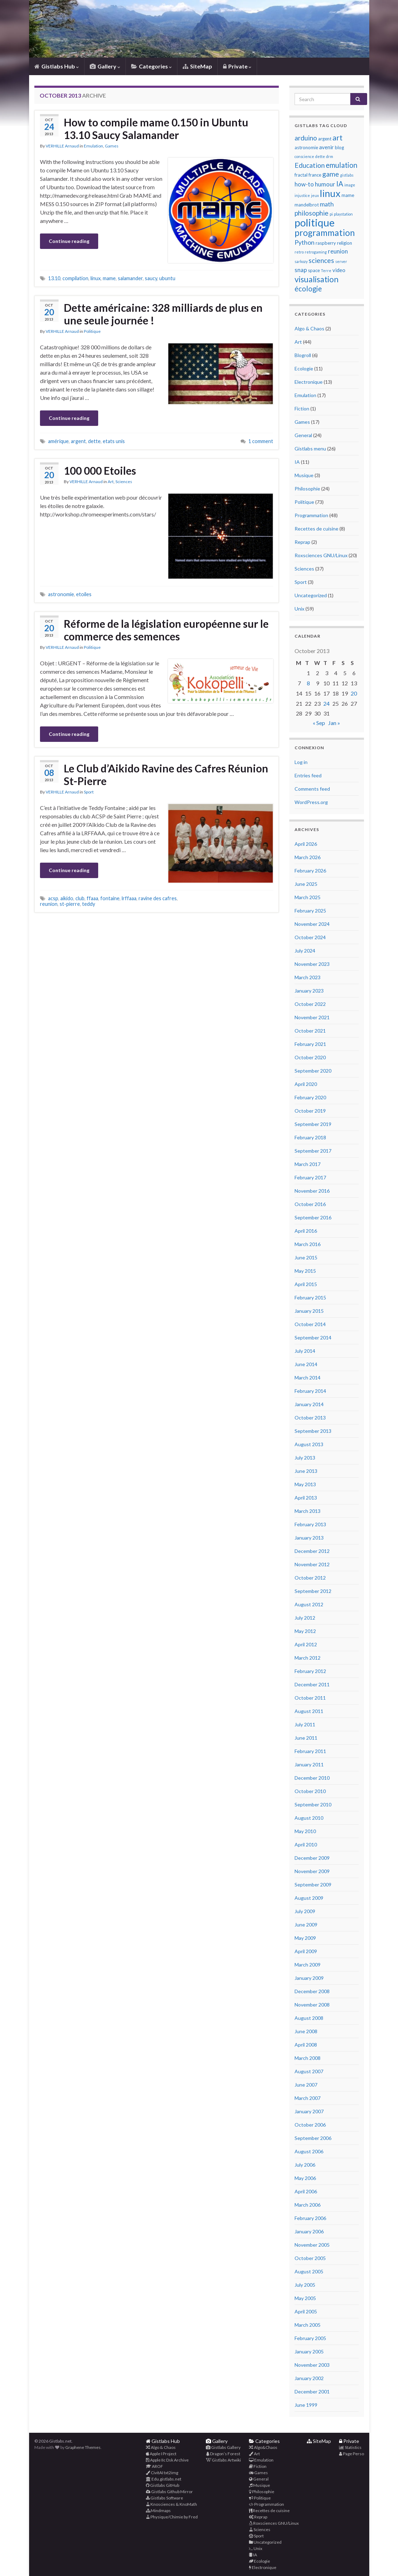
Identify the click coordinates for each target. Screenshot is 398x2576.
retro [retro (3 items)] (299, 252)
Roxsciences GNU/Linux (321, 555)
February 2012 (310, 1671)
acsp (53, 898)
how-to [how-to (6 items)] (304, 184)
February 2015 (310, 1297)
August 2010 (309, 1818)
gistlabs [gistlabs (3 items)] (346, 175)
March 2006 (308, 2205)
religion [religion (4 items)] (344, 243)
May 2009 (305, 1938)
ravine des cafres (158, 898)
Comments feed (312, 789)
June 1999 (306, 2405)
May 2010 (305, 1831)
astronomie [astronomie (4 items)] (306, 147)
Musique (304, 475)
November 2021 (312, 1017)
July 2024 (305, 951)
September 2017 (313, 1151)
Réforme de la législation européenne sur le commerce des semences (166, 630)
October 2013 (310, 1418)
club (80, 898)
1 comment (260, 441)
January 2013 (309, 1538)
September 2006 (313, 2138)
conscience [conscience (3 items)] (304, 156)
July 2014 (305, 1351)
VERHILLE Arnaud (62, 146)
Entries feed (308, 775)
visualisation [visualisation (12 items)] (316, 279)
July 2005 (305, 2285)
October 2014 (310, 1324)
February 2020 (310, 1097)
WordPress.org (311, 802)
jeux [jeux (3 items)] (315, 195)
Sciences (123, 481)
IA (297, 462)
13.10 (54, 278)
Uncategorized (311, 595)
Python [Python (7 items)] (305, 242)
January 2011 (309, 1764)
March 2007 (308, 2098)
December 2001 (312, 2391)
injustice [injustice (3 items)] (302, 195)
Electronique (309, 382)
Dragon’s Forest (223, 2453)
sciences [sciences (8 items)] (321, 260)
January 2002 (309, 2378)
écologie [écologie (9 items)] (308, 288)
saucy (151, 278)
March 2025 (308, 897)
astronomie (61, 594)
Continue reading (69, 241)
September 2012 (313, 1591)
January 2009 (309, 1978)
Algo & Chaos (309, 328)
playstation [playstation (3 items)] (343, 214)
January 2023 (309, 991)
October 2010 (310, 1791)
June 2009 (306, 1925)
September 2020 (313, 1071)
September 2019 (313, 1124)
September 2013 (313, 1431)
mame (109, 278)
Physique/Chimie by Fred (172, 2516)
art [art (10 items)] (337, 137)
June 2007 (306, 2085)
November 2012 (312, 1564)
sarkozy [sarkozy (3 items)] (301, 261)
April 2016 (306, 1231)
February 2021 (310, 1044)
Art (111, 481)
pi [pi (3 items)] (331, 214)
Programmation (311, 515)
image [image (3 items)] (349, 185)
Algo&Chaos (263, 2447)
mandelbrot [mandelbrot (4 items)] (307, 204)
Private (237, 66)
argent (78, 441)
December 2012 (312, 1551)
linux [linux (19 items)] (330, 193)
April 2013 (306, 1498)
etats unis (114, 441)
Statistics (350, 2447)
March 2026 (308, 857)
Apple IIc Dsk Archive (167, 2460)
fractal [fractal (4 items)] (301, 175)
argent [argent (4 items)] (324, 138)
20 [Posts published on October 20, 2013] (354, 693)
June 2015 (306, 1257)
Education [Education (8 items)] (310, 165)
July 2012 (305, 1618)
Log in (301, 762)
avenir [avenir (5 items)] (326, 147)
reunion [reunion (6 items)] (338, 251)
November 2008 (312, 2005)
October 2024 (310, 937)
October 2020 (310, 1057)
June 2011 (306, 1738)
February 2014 (310, 1391)
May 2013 (305, 1484)
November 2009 (312, 1871)
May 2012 (305, 1631)
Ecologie (304, 368)
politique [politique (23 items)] (315, 222)
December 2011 (312, 1684)
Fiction (302, 408)
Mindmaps (158, 2510)
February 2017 (310, 1177)
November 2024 (312, 924)
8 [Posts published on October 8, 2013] (308, 683)
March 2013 (308, 1511)
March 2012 (308, 1658)
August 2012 (309, 1604)
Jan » (334, 722)
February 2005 (310, 2338)
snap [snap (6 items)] (301, 270)
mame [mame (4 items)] (348, 195)
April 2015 (306, 1284)
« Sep (319, 722)
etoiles (84, 594)
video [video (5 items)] (338, 270)
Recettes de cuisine (316, 529)
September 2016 (313, 1217)
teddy (88, 904)
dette (94, 441)
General (303, 435)
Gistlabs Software (164, 2498)
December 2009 (312, 1858)
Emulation (93, 146)
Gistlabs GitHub (162, 2485)
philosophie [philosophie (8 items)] (312, 213)
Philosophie (307, 489)
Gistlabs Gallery (223, 2447)
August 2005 (309, 2271)
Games (112, 146)
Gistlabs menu (310, 449)
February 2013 (310, 1524)
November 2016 (312, 1191)
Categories (151, 66)
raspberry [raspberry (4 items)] (326, 243)
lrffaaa (129, 898)
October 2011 (310, 1698)
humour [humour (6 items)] (325, 184)
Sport (89, 792)
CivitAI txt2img (162, 2472)
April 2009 (306, 1951)
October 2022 (310, 1004)
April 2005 (306, 2311)
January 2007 (309, 2111)
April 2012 (306, 1644)
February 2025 (310, 911)
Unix (299, 609)
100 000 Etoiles (100, 470)
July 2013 (305, 1458)
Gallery (105, 66)
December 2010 (312, 1778)
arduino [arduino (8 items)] (306, 138)
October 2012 (310, 1578)
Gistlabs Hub (56, 66)
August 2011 (309, 1711)
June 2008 (306, 2031)
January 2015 (309, 1311)
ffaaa (92, 898)
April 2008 (306, 2045)
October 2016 (310, 1204)
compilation (75, 278)
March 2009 (308, 1965)
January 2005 (309, 2351)
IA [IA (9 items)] (339, 183)
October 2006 (310, 2125)
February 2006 (310, 2218)
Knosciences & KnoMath (171, 2504)
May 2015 (305, 1271)
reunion (49, 904)
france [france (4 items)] (315, 175)
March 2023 (308, 977)
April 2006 (306, 2191)
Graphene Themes (83, 2447)
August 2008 (309, 2018)
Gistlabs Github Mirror (169, 2491)
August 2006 (309, 2151)
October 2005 (310, 2258)
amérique (58, 441)
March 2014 (308, 1378)
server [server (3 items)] (341, 261)
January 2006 (309, 2231)
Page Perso (351, 2453)
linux (95, 278)
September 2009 (313, 1884)
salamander (130, 278)
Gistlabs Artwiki (223, 2460)
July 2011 (305, 1724)
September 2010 (313, 1804)
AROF (154, 2466)
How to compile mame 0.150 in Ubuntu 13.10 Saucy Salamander (156, 128)
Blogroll (303, 355)
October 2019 (310, 1111)
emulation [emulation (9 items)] (341, 165)
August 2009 (309, 1898)
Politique (92, 331)
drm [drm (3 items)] (329, 156)
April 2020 (306, 1084)
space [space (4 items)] (314, 270)
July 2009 (305, 1911)
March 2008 (308, 2058)
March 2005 (308, 2325)
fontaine (110, 898)
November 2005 (312, 2245)
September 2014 (313, 1337)
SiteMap (197, 66)
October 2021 (310, 1031)
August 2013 (309, 1444)
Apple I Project (161, 2453)
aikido (66, 898)
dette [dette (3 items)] (320, 156)
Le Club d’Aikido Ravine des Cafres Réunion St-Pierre (166, 774)
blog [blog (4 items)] (339, 147)
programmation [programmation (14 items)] (325, 233)
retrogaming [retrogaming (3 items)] (316, 252)
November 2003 (312, 2365)
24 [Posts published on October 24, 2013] (326, 703)
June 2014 (306, 1364)
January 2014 (309, 1404)
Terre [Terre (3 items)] (326, 270)
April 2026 (306, 844)
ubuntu (167, 278)
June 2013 (306, 1471)
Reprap (302, 542)
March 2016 (308, 1244)
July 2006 (305, 2165)
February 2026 (310, 871)
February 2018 (310, 1137)
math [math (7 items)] (327, 204)
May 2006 (305, 2178)
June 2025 (306, 884)
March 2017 (308, 1164)
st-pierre (70, 904)
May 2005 (305, 2298)
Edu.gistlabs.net (163, 2479)
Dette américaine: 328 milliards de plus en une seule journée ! (163, 314)
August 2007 (309, 2071)
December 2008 (312, 1991)
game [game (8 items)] (330, 174)
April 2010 (306, 1844)
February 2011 (310, 1751)
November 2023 (312, 964)
